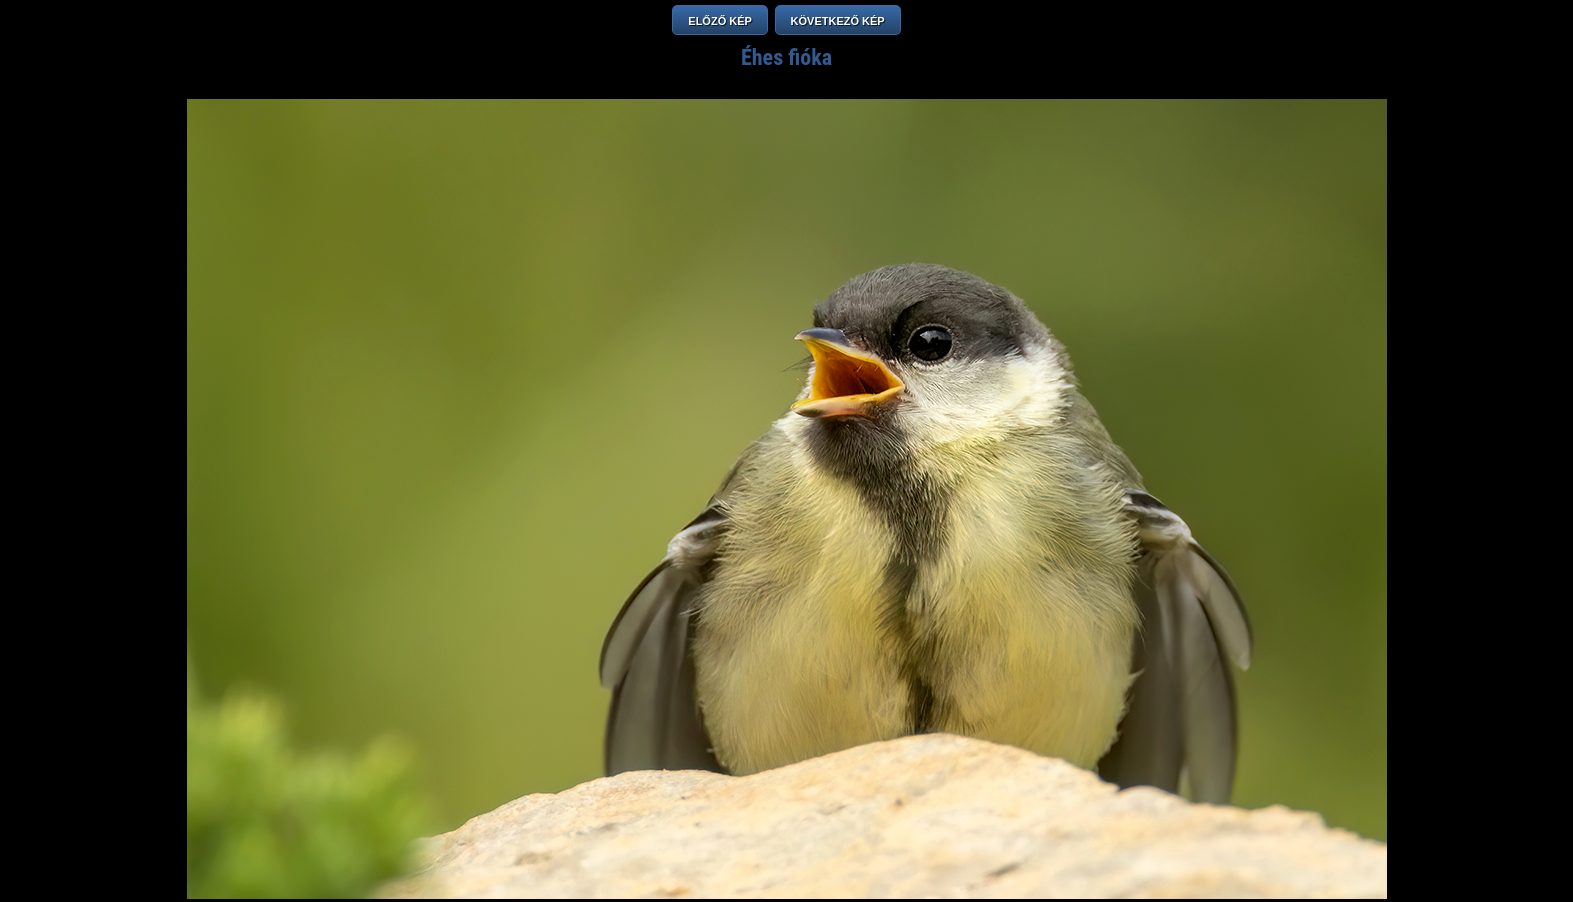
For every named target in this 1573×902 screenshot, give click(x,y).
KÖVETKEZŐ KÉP (838, 21)
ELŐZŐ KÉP (720, 21)
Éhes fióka (786, 57)
